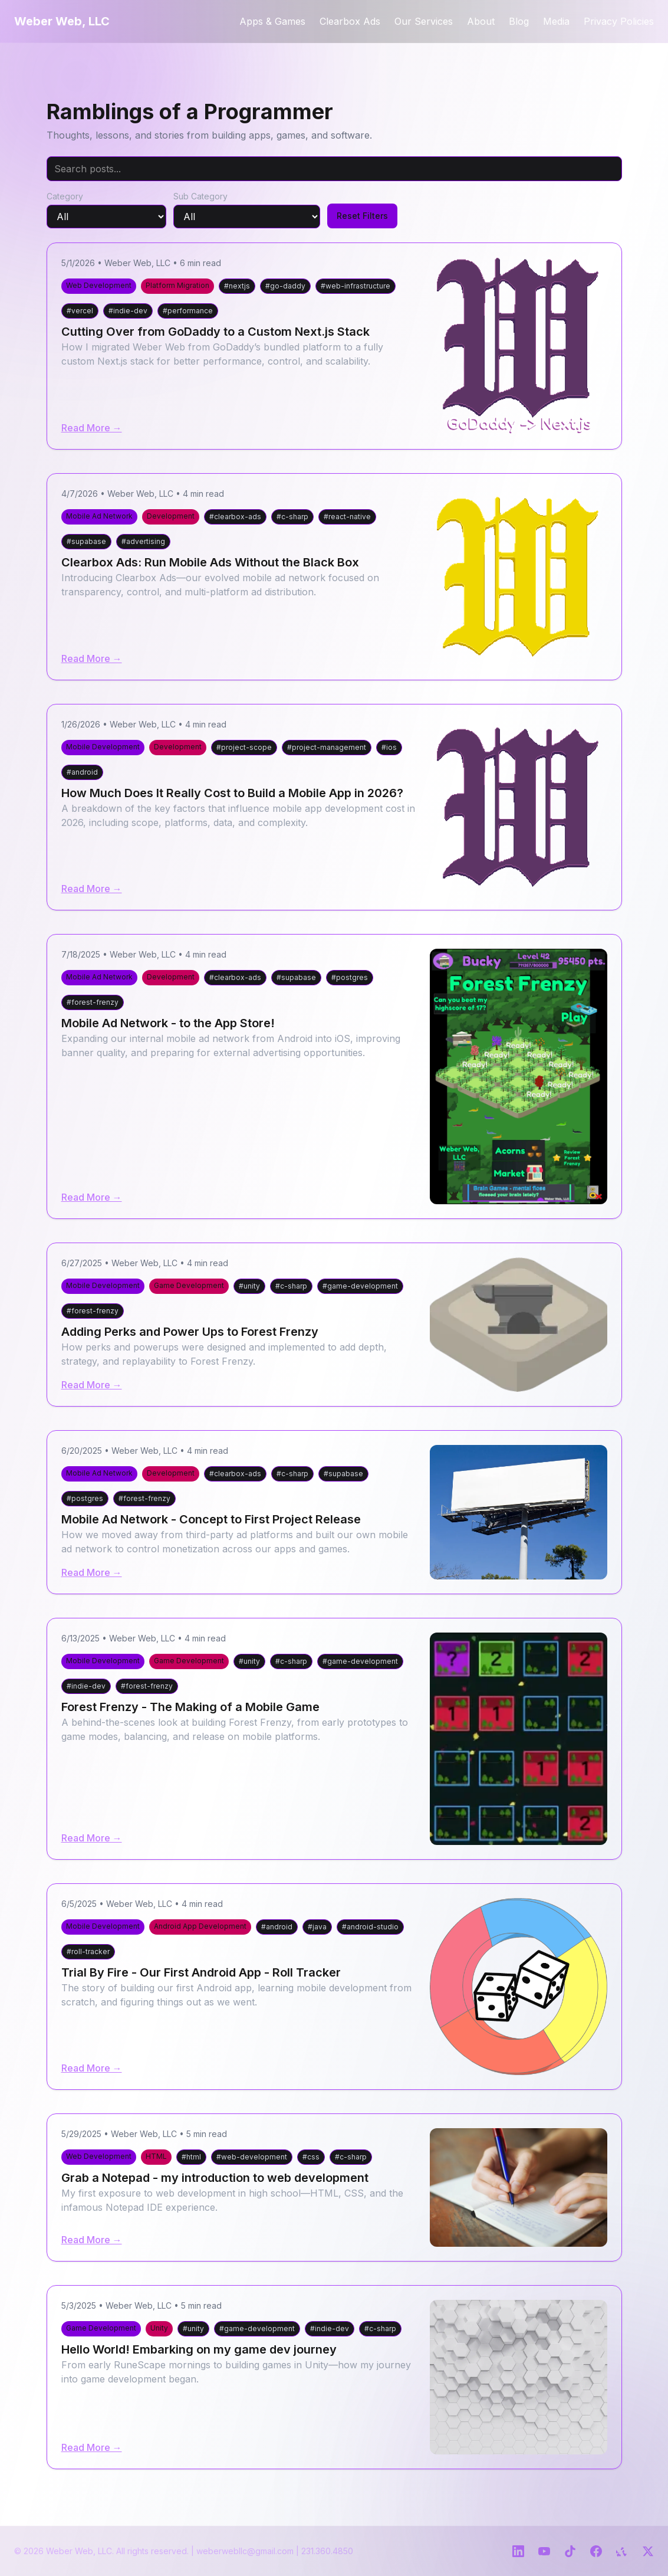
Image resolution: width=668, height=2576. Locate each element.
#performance (188, 310)
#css (311, 2156)
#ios (389, 747)
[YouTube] (544, 2551)
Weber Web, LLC (62, 21)
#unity (249, 1286)
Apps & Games (272, 21)
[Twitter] (648, 2551)
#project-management (326, 747)
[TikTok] (570, 2551)
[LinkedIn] (518, 2551)
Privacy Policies (619, 21)
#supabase (86, 541)
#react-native (347, 516)
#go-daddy (285, 285)
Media (556, 21)
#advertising (143, 541)
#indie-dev (127, 310)
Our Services (423, 21)
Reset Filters (362, 216)
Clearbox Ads (350, 21)
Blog (519, 21)
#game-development (360, 1286)
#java (317, 1926)
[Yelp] (622, 2551)
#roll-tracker (88, 1951)
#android (82, 772)
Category (65, 196)
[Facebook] (596, 2551)
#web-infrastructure (355, 285)
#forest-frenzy (93, 1002)
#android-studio (370, 1926)
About (481, 21)
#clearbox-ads (235, 516)
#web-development (251, 2156)
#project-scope (244, 747)
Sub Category (200, 196)
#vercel (80, 310)
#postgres (349, 977)
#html (191, 2156)
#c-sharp (292, 516)
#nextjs (237, 285)
